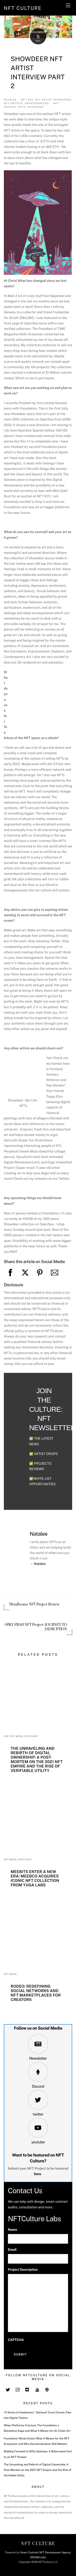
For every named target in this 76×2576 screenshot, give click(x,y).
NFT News (16, 1736)
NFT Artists (13, 103)
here (37, 2174)
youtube (38, 2142)
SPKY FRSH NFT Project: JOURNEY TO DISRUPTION (36, 1627)
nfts (22, 107)
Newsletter (38, 2058)
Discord (38, 2086)
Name (12, 2230)
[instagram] (18, 2389)
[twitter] (8, 2389)
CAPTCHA (16, 2340)
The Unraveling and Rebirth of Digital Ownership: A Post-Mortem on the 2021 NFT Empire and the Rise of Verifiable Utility (37, 1759)
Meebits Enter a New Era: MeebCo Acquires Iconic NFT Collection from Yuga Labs (35, 1878)
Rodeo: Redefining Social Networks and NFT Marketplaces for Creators (36, 1993)
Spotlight (31, 1736)
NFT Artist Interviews (53, 99)
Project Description (23, 2270)
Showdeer (36, 107)
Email (12, 2250)
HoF (6, 1736)
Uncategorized (37, 103)
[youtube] (37, 2389)
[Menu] (68, 5)
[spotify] (47, 2389)
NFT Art (27, 99)
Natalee (10, 99)
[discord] (27, 2389)
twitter (38, 2114)
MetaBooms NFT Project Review (34, 1604)
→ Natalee (38, 1564)
